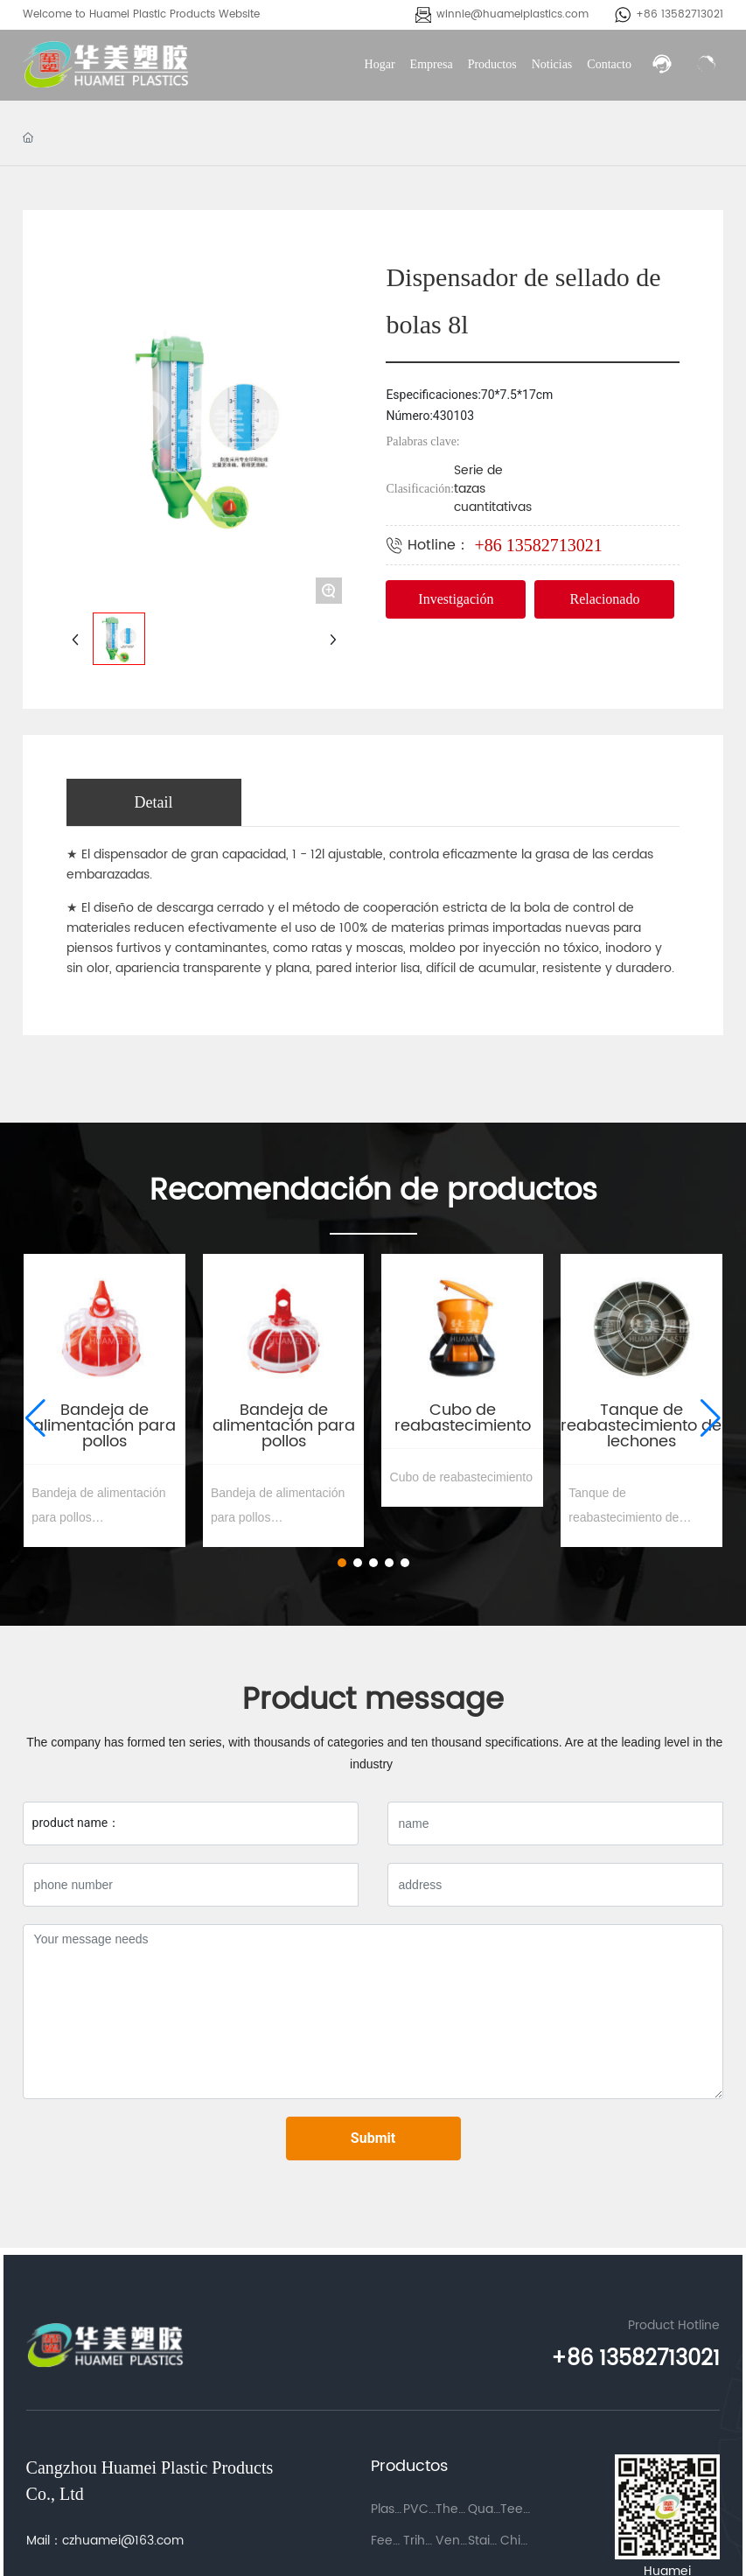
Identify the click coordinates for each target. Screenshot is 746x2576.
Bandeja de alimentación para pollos (104, 1425)
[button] (342, 1562)
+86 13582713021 (679, 14)
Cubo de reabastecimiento (462, 1417)
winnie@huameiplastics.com (512, 14)
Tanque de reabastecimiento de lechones (641, 1425)
